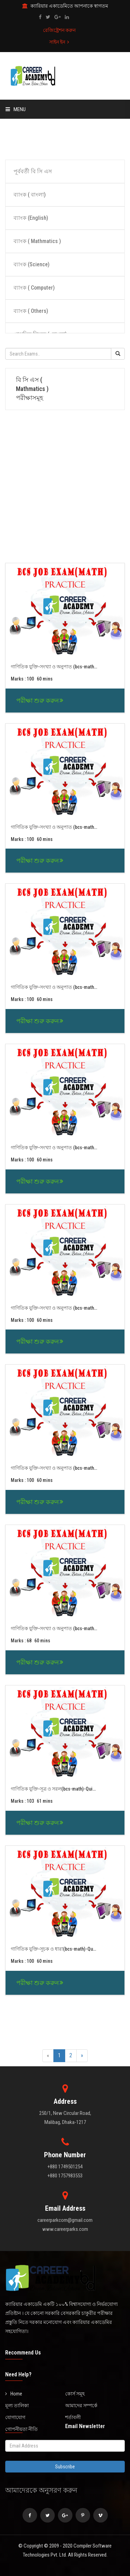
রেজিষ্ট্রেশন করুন (59, 30)
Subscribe (65, 2466)
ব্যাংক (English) (31, 218)
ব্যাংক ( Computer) (34, 287)
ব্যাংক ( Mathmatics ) (37, 241)
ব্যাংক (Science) (32, 264)
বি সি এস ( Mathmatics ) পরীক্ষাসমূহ (32, 388)
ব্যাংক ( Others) (31, 311)
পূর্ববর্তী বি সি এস (33, 171)
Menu (16, 109)
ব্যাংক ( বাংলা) (30, 194)
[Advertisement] (65, 138)
